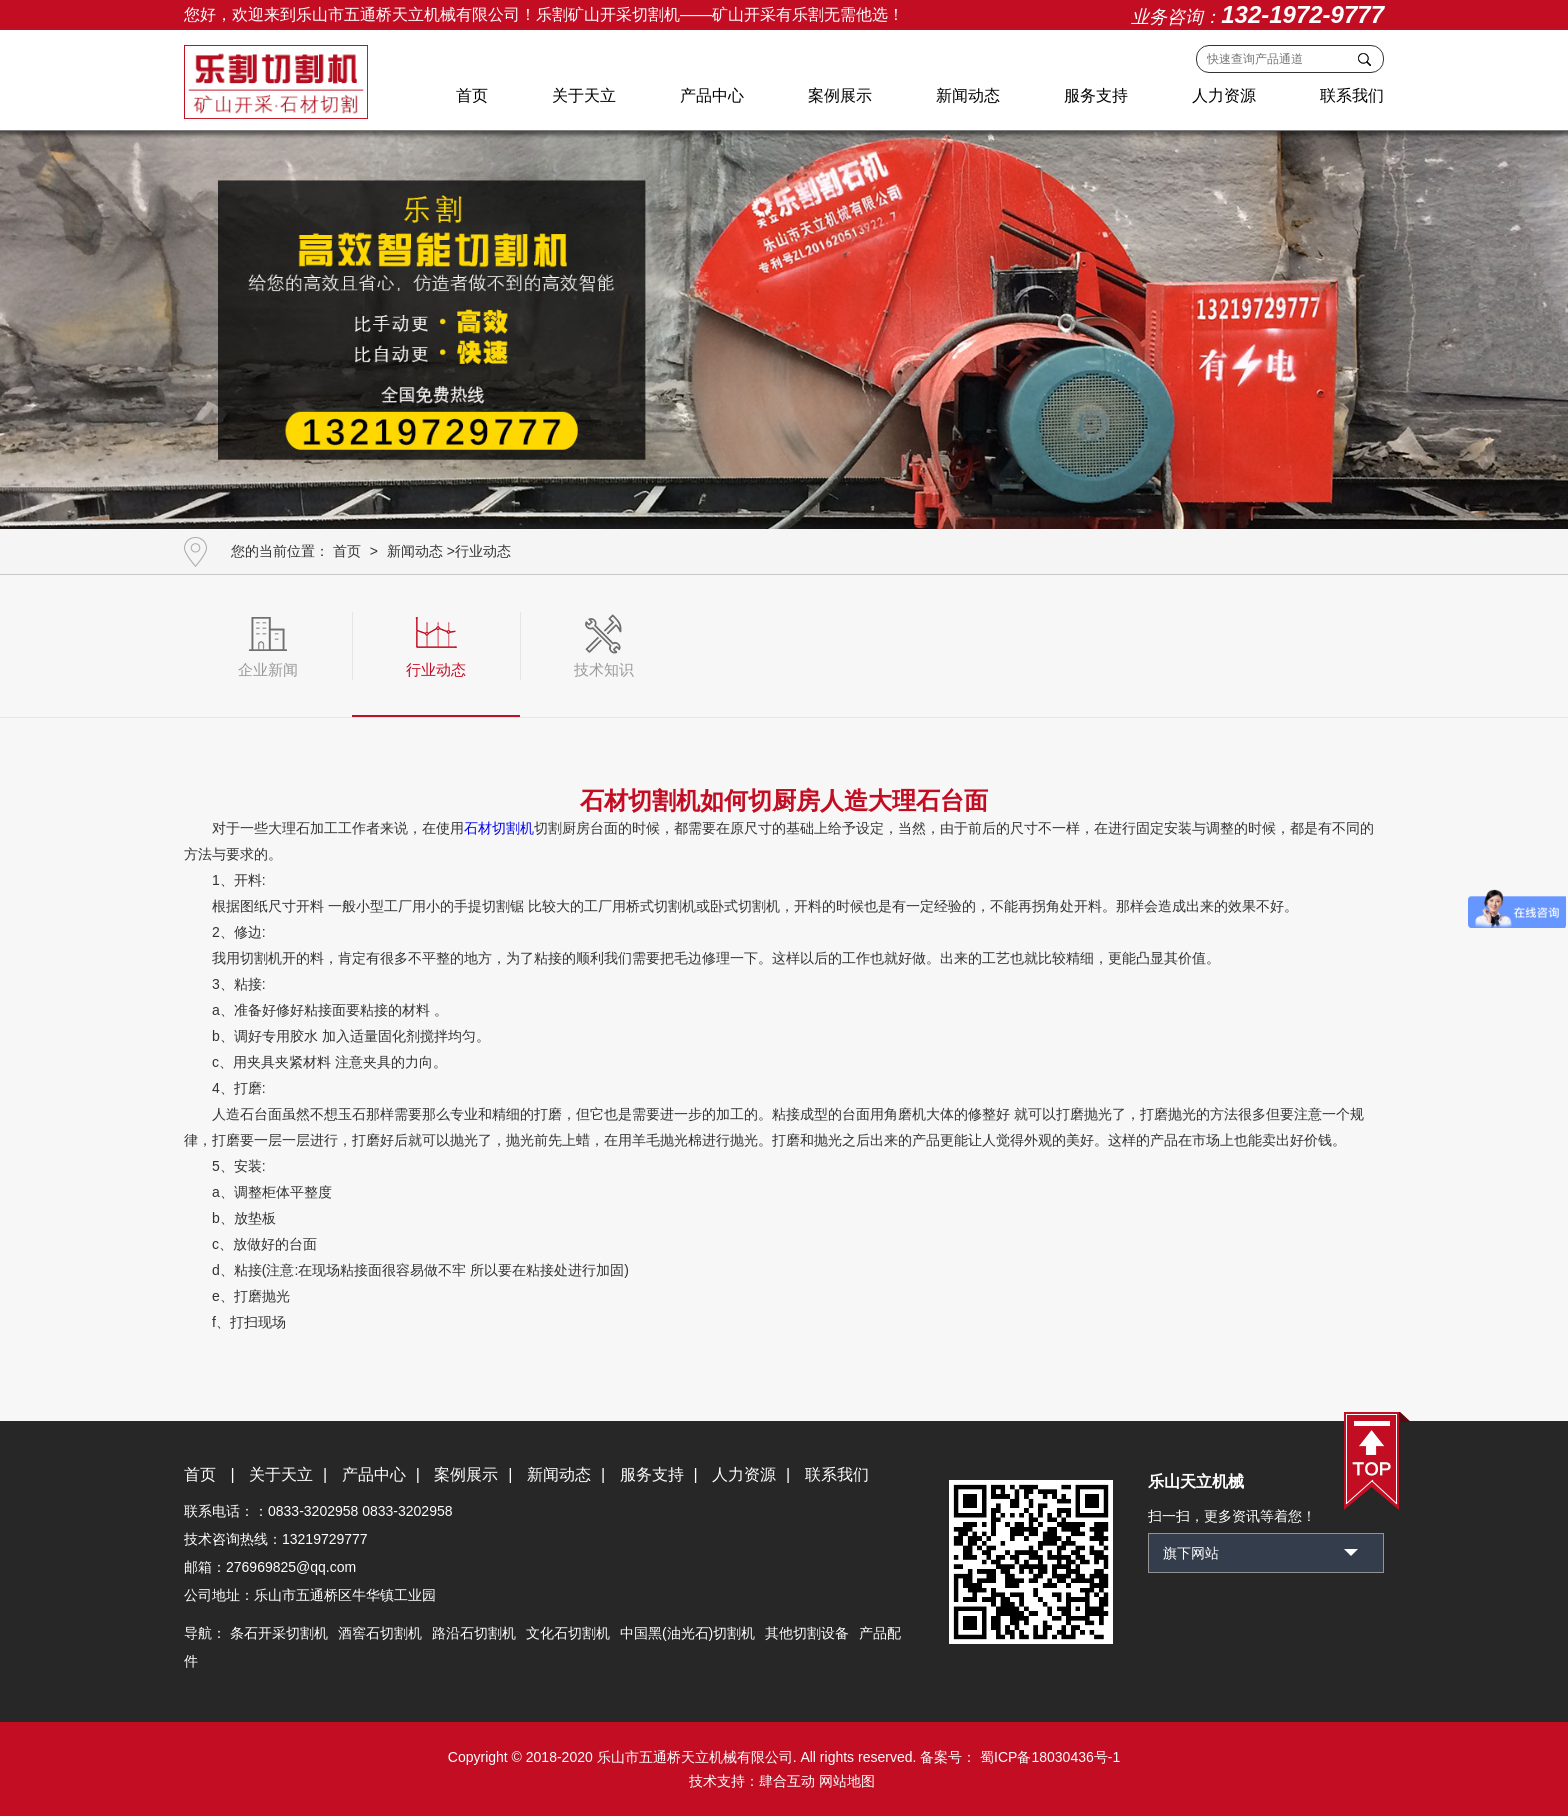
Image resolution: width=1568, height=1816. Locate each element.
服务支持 (1096, 95)
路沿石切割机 (474, 1633)
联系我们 (1352, 95)
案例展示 (840, 95)
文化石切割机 (568, 1633)
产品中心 (712, 95)
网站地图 (847, 1781)
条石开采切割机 (279, 1633)
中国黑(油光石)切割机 (687, 1633)
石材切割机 (499, 828)
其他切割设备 (807, 1633)
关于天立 (584, 95)
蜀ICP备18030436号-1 (1048, 1757)
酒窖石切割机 (380, 1633)
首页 (472, 95)
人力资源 (1224, 95)
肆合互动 (787, 1781)
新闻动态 (968, 95)
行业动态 (483, 551)
